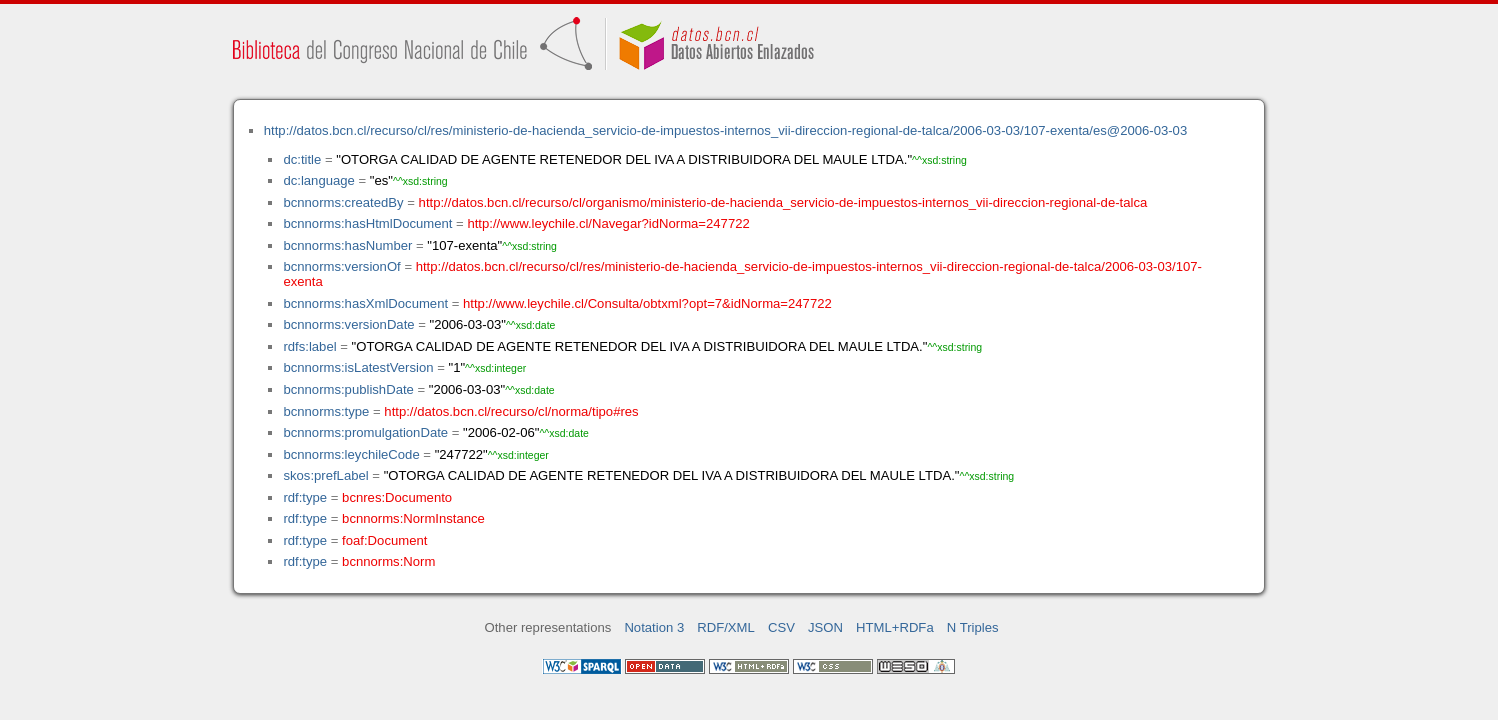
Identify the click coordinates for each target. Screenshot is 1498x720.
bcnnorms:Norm (388, 561)
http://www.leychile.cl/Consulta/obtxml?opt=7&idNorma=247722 (647, 303)
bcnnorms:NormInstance (413, 518)
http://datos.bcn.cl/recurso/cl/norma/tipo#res (511, 411)
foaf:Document (384, 540)
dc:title (302, 159)
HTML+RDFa (895, 627)
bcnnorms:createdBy (343, 202)
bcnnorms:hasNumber (347, 245)
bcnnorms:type (326, 411)
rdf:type (305, 497)
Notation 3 (654, 627)
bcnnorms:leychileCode (351, 454)
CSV (781, 627)
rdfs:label (309, 346)
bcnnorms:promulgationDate (365, 432)
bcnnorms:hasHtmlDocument (367, 223)
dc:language (318, 180)
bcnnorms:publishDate (348, 389)
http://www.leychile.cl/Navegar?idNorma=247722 (608, 223)
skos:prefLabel (325, 475)
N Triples (973, 627)
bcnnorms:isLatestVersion (358, 367)
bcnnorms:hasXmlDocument (365, 303)
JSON (825, 627)
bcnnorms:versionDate (348, 324)
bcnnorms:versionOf (341, 266)
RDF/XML (726, 627)
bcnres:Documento (397, 497)
